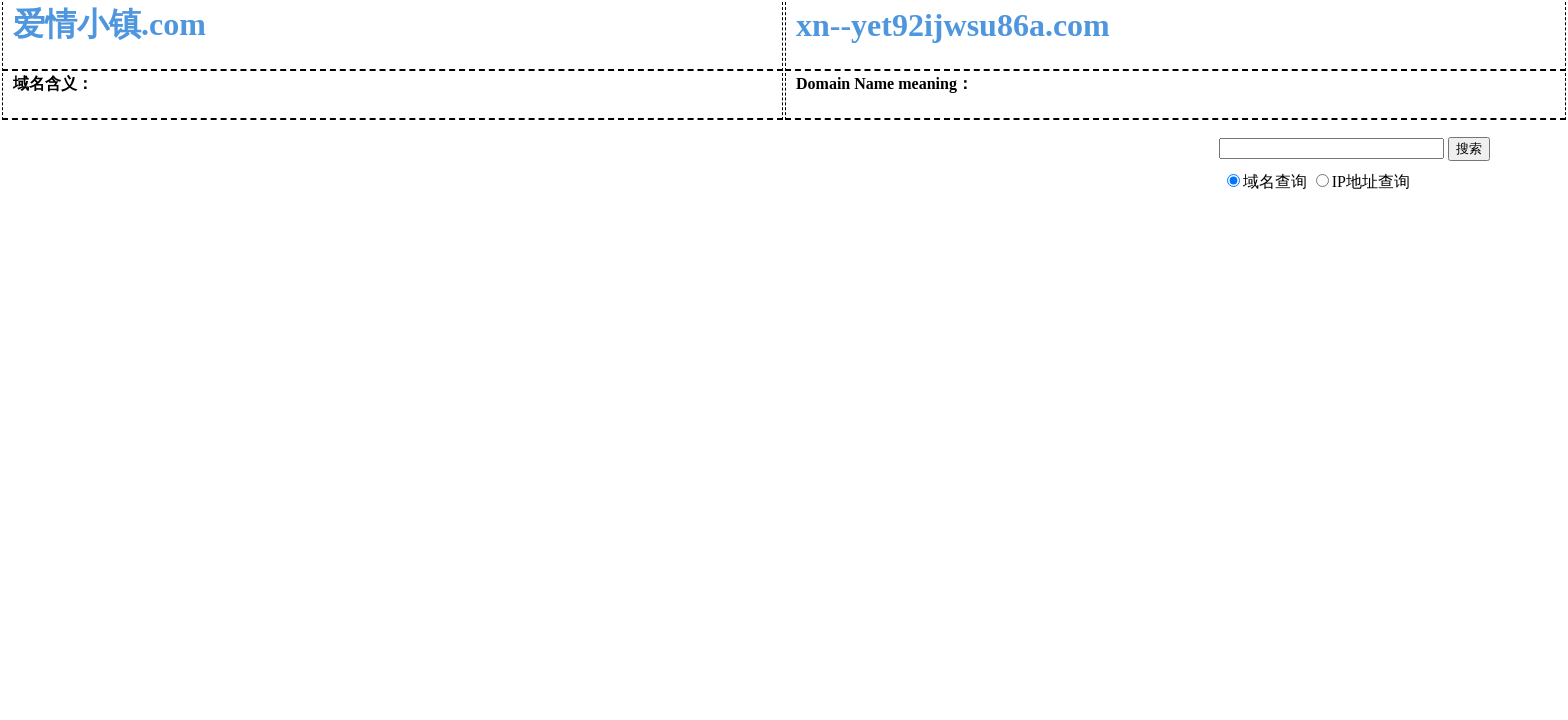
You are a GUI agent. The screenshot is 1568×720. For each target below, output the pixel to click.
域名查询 (1275, 181)
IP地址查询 (1371, 181)
